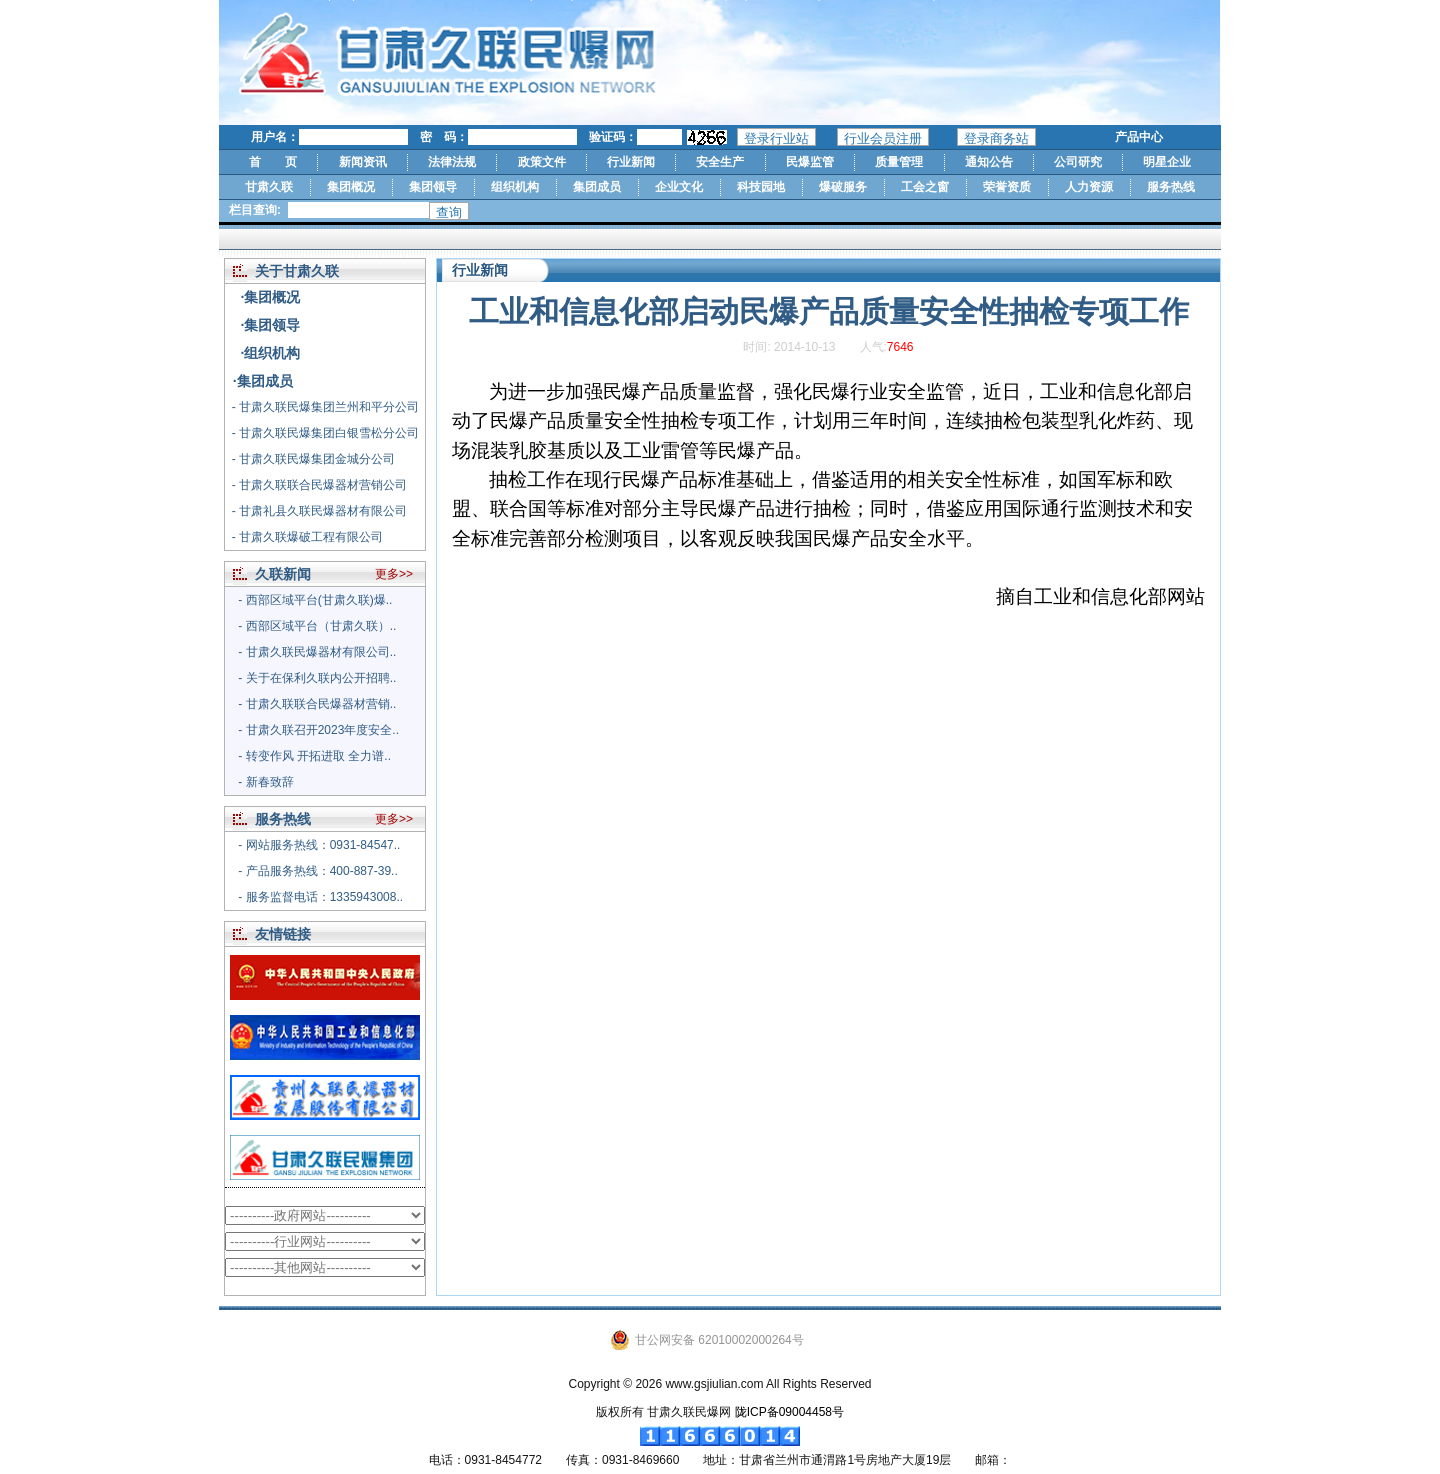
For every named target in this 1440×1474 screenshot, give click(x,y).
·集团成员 (263, 381)
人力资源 (1089, 187)
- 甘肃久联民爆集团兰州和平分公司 (325, 407)
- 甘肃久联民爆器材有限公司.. (317, 652)
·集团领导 (271, 325)
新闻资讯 (363, 162)
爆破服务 (843, 187)
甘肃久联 (269, 187)
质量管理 (899, 162)
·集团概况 (271, 297)
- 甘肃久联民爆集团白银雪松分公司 (325, 433)
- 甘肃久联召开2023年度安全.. (318, 730)
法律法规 (452, 162)
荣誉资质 (1007, 187)
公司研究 (1078, 162)
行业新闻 (631, 162)
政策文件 (542, 162)
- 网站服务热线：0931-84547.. (319, 845)
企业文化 (679, 187)
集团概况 (351, 187)
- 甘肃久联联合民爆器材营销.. (317, 704)
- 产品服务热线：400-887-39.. (317, 871)
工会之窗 (925, 187)
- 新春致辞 (265, 782)
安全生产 (720, 162)
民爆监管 (810, 162)
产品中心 (1139, 137)
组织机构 (515, 187)
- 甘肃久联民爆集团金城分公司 (313, 459)
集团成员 (597, 187)
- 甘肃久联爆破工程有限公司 (307, 537)
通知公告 (989, 162)
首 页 (273, 162)
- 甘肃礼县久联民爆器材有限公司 (319, 511)
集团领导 (433, 187)
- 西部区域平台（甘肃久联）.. (317, 626)
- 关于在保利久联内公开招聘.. (317, 678)
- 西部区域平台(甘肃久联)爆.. (315, 600)
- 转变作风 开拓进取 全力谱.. (314, 756)
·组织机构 (271, 353)
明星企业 (1167, 162)
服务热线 (1171, 187)
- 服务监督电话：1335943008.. (320, 897)
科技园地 (761, 187)
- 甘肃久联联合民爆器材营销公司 (319, 485)
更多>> (394, 574)
